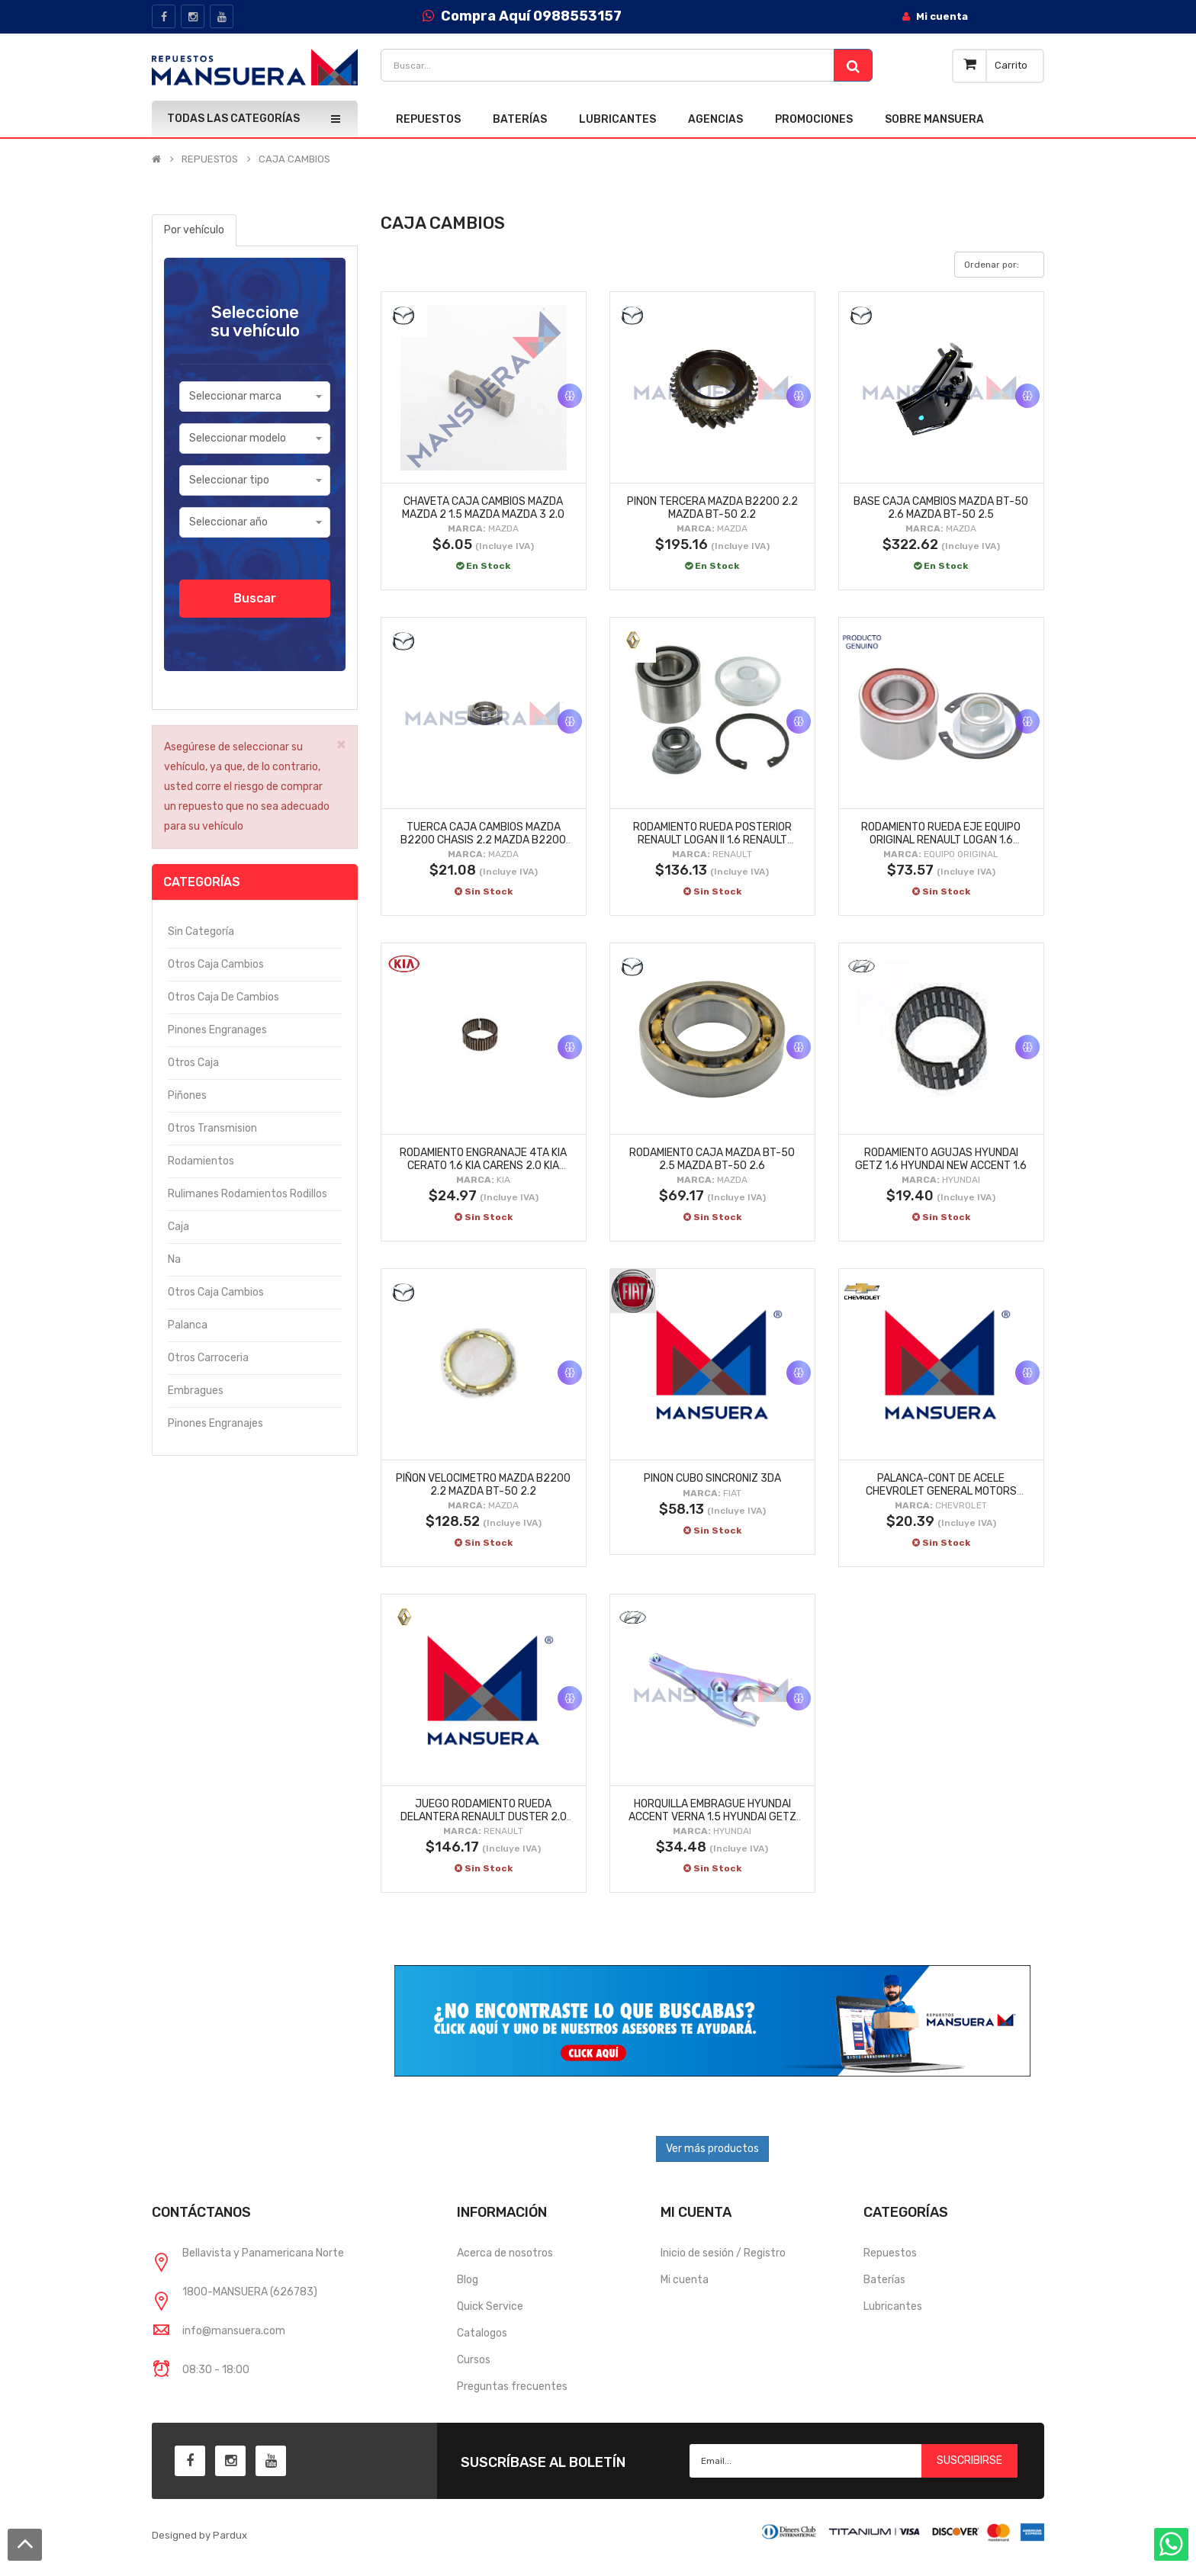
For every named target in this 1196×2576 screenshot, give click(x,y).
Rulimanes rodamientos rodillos (247, 1193)
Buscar (254, 598)
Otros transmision (212, 1128)
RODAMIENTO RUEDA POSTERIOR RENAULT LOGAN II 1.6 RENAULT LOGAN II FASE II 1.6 (712, 840)
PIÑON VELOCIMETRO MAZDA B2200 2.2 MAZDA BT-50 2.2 (483, 1485)
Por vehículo (194, 229)
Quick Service (490, 2306)
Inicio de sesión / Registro (723, 2253)
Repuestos (890, 2253)
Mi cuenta (685, 2279)
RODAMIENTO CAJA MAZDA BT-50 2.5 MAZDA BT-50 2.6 (712, 1159)
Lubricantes (892, 2306)
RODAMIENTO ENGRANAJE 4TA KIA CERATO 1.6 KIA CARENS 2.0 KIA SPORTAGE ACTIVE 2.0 (483, 1165)
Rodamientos (201, 1161)
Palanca (187, 1325)
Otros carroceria (208, 1357)
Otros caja (193, 1062)
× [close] (341, 744)
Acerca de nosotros (505, 2253)
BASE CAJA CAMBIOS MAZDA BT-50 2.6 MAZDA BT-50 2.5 (941, 508)
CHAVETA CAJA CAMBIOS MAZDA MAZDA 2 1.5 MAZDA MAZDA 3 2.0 (483, 508)
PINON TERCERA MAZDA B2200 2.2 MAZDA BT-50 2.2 (712, 508)
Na (174, 1259)
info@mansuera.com (233, 2330)
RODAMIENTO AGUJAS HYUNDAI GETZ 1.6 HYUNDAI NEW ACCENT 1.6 (941, 1159)
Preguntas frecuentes (512, 2386)
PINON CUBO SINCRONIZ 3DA (712, 1478)
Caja (178, 1226)
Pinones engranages (217, 1029)
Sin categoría (201, 931)
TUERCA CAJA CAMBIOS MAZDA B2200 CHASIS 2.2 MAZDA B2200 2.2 (483, 840)
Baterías (884, 2279)
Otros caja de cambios (223, 997)
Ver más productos (712, 2148)
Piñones (187, 1095)
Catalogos (482, 2333)
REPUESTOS (210, 159)
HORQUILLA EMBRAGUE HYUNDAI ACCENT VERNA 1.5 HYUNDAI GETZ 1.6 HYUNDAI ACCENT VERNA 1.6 (712, 1816)
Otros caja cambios (216, 964)
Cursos (473, 2359)
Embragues (195, 1390)
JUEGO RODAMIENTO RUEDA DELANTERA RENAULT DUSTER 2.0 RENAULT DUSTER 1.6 (483, 1816)
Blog (467, 2279)
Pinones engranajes (215, 1423)
